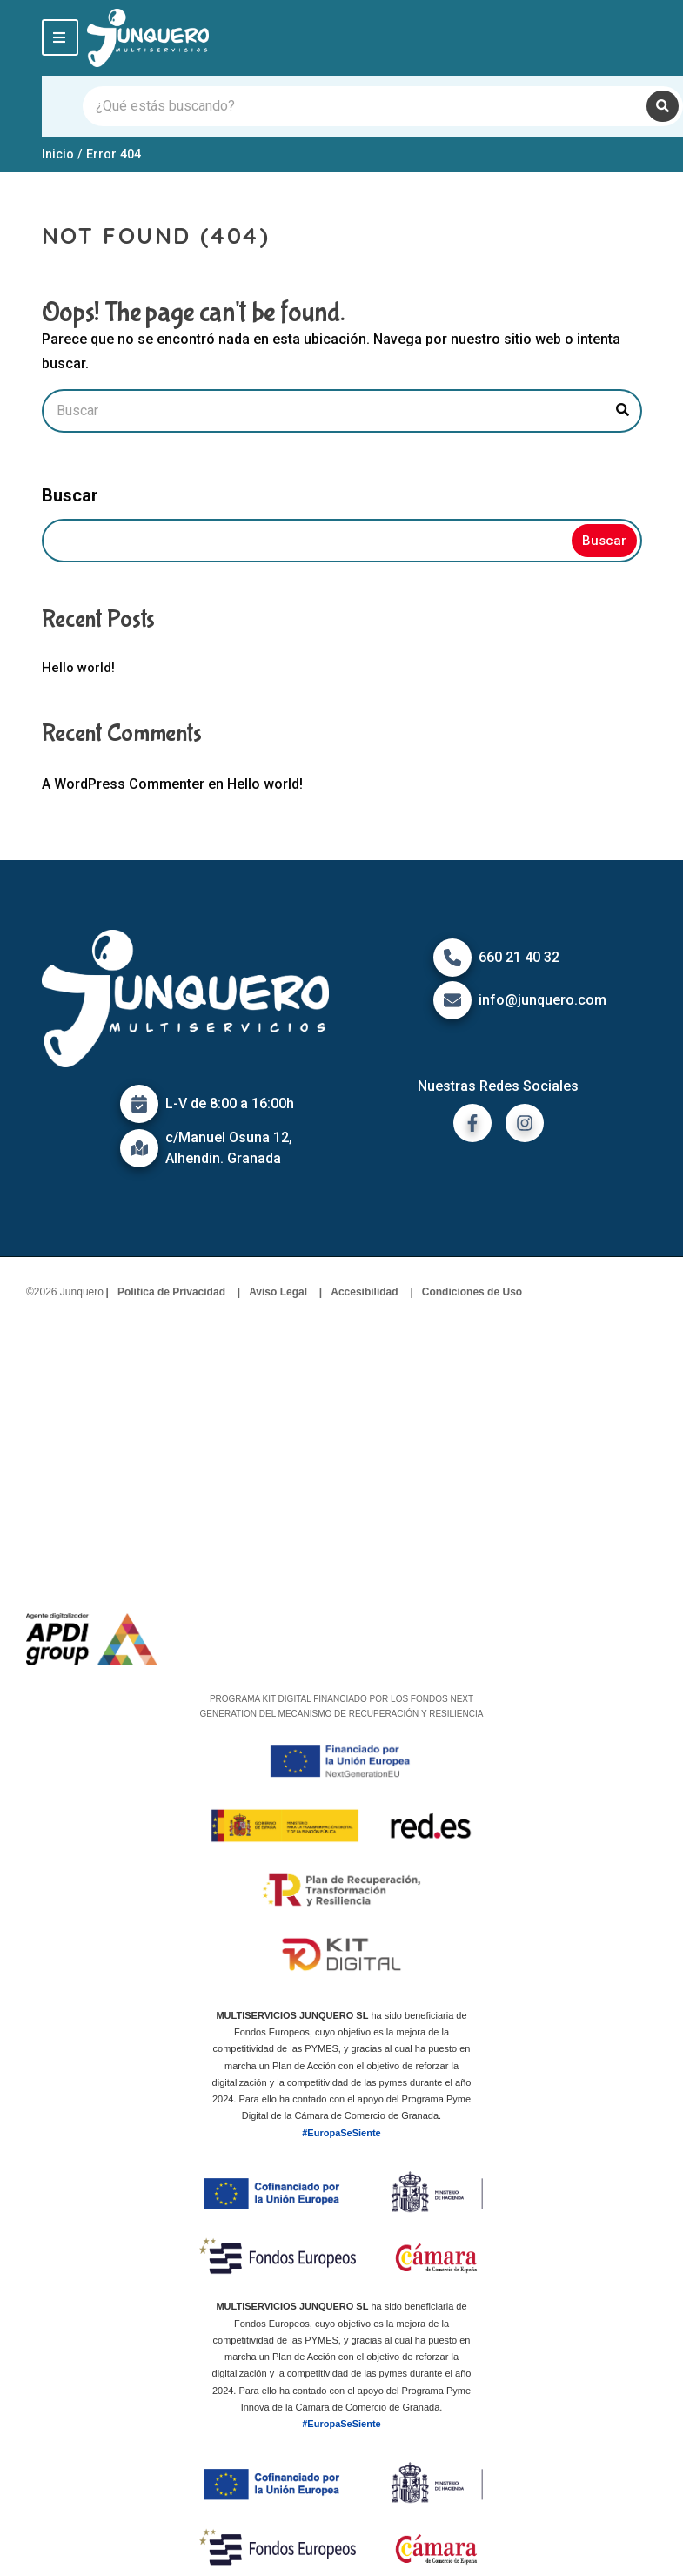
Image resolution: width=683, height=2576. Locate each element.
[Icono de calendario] (139, 1104)
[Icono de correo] (452, 1000)
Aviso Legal (278, 1292)
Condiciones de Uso (472, 1292)
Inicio (58, 154)
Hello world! (78, 668)
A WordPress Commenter (123, 784)
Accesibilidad (364, 1292)
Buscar (70, 495)
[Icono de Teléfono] (452, 957)
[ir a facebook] (472, 1123)
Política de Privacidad (171, 1292)
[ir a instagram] (525, 1123)
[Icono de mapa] (139, 1148)
